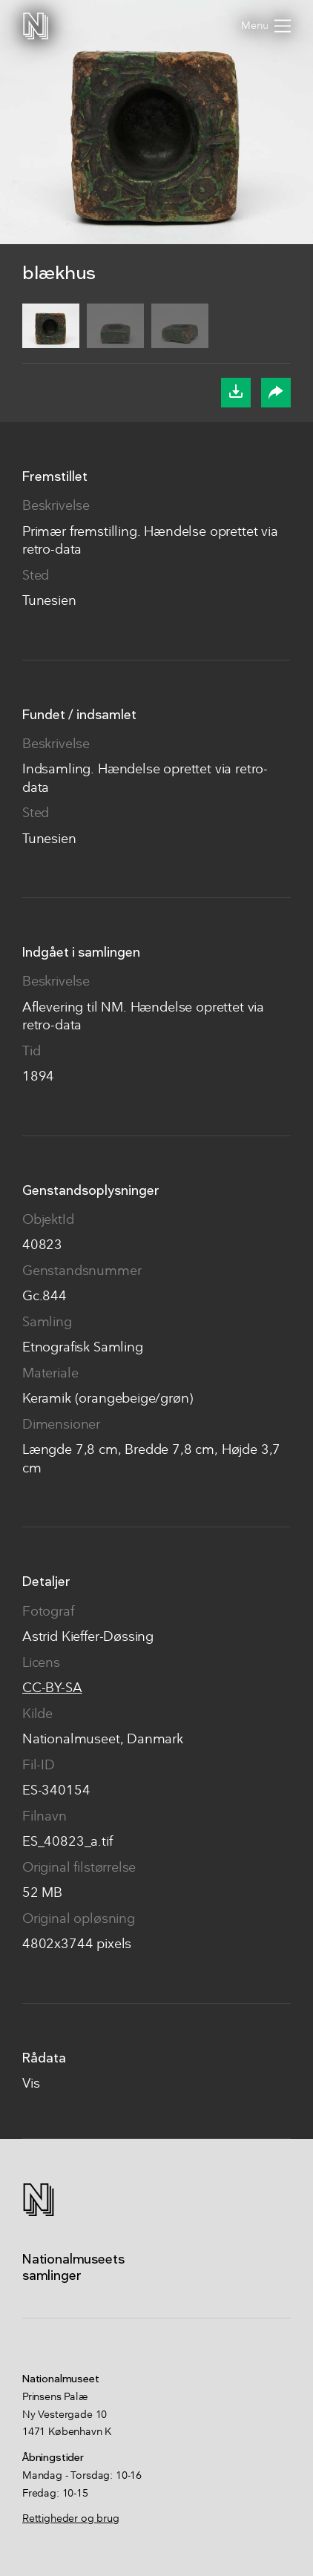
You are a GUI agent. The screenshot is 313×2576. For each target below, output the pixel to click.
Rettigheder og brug (70, 2519)
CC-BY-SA (52, 1688)
